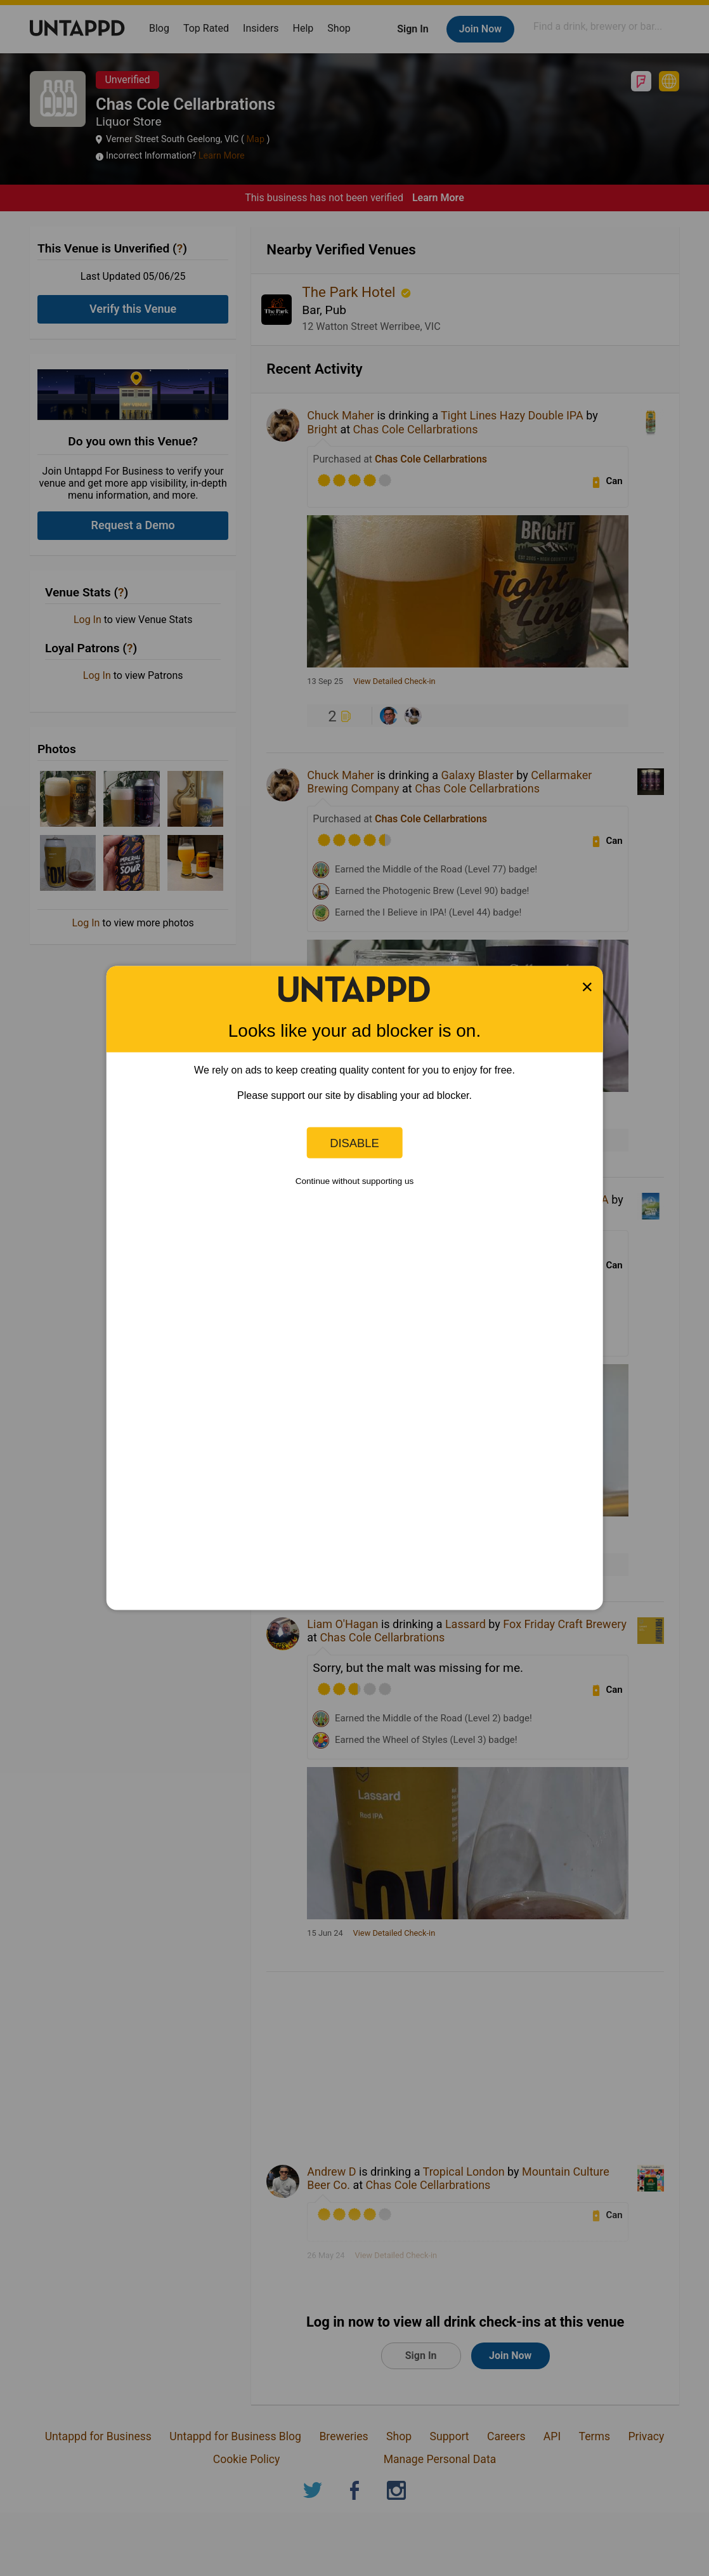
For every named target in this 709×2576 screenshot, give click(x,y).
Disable (354, 1142)
